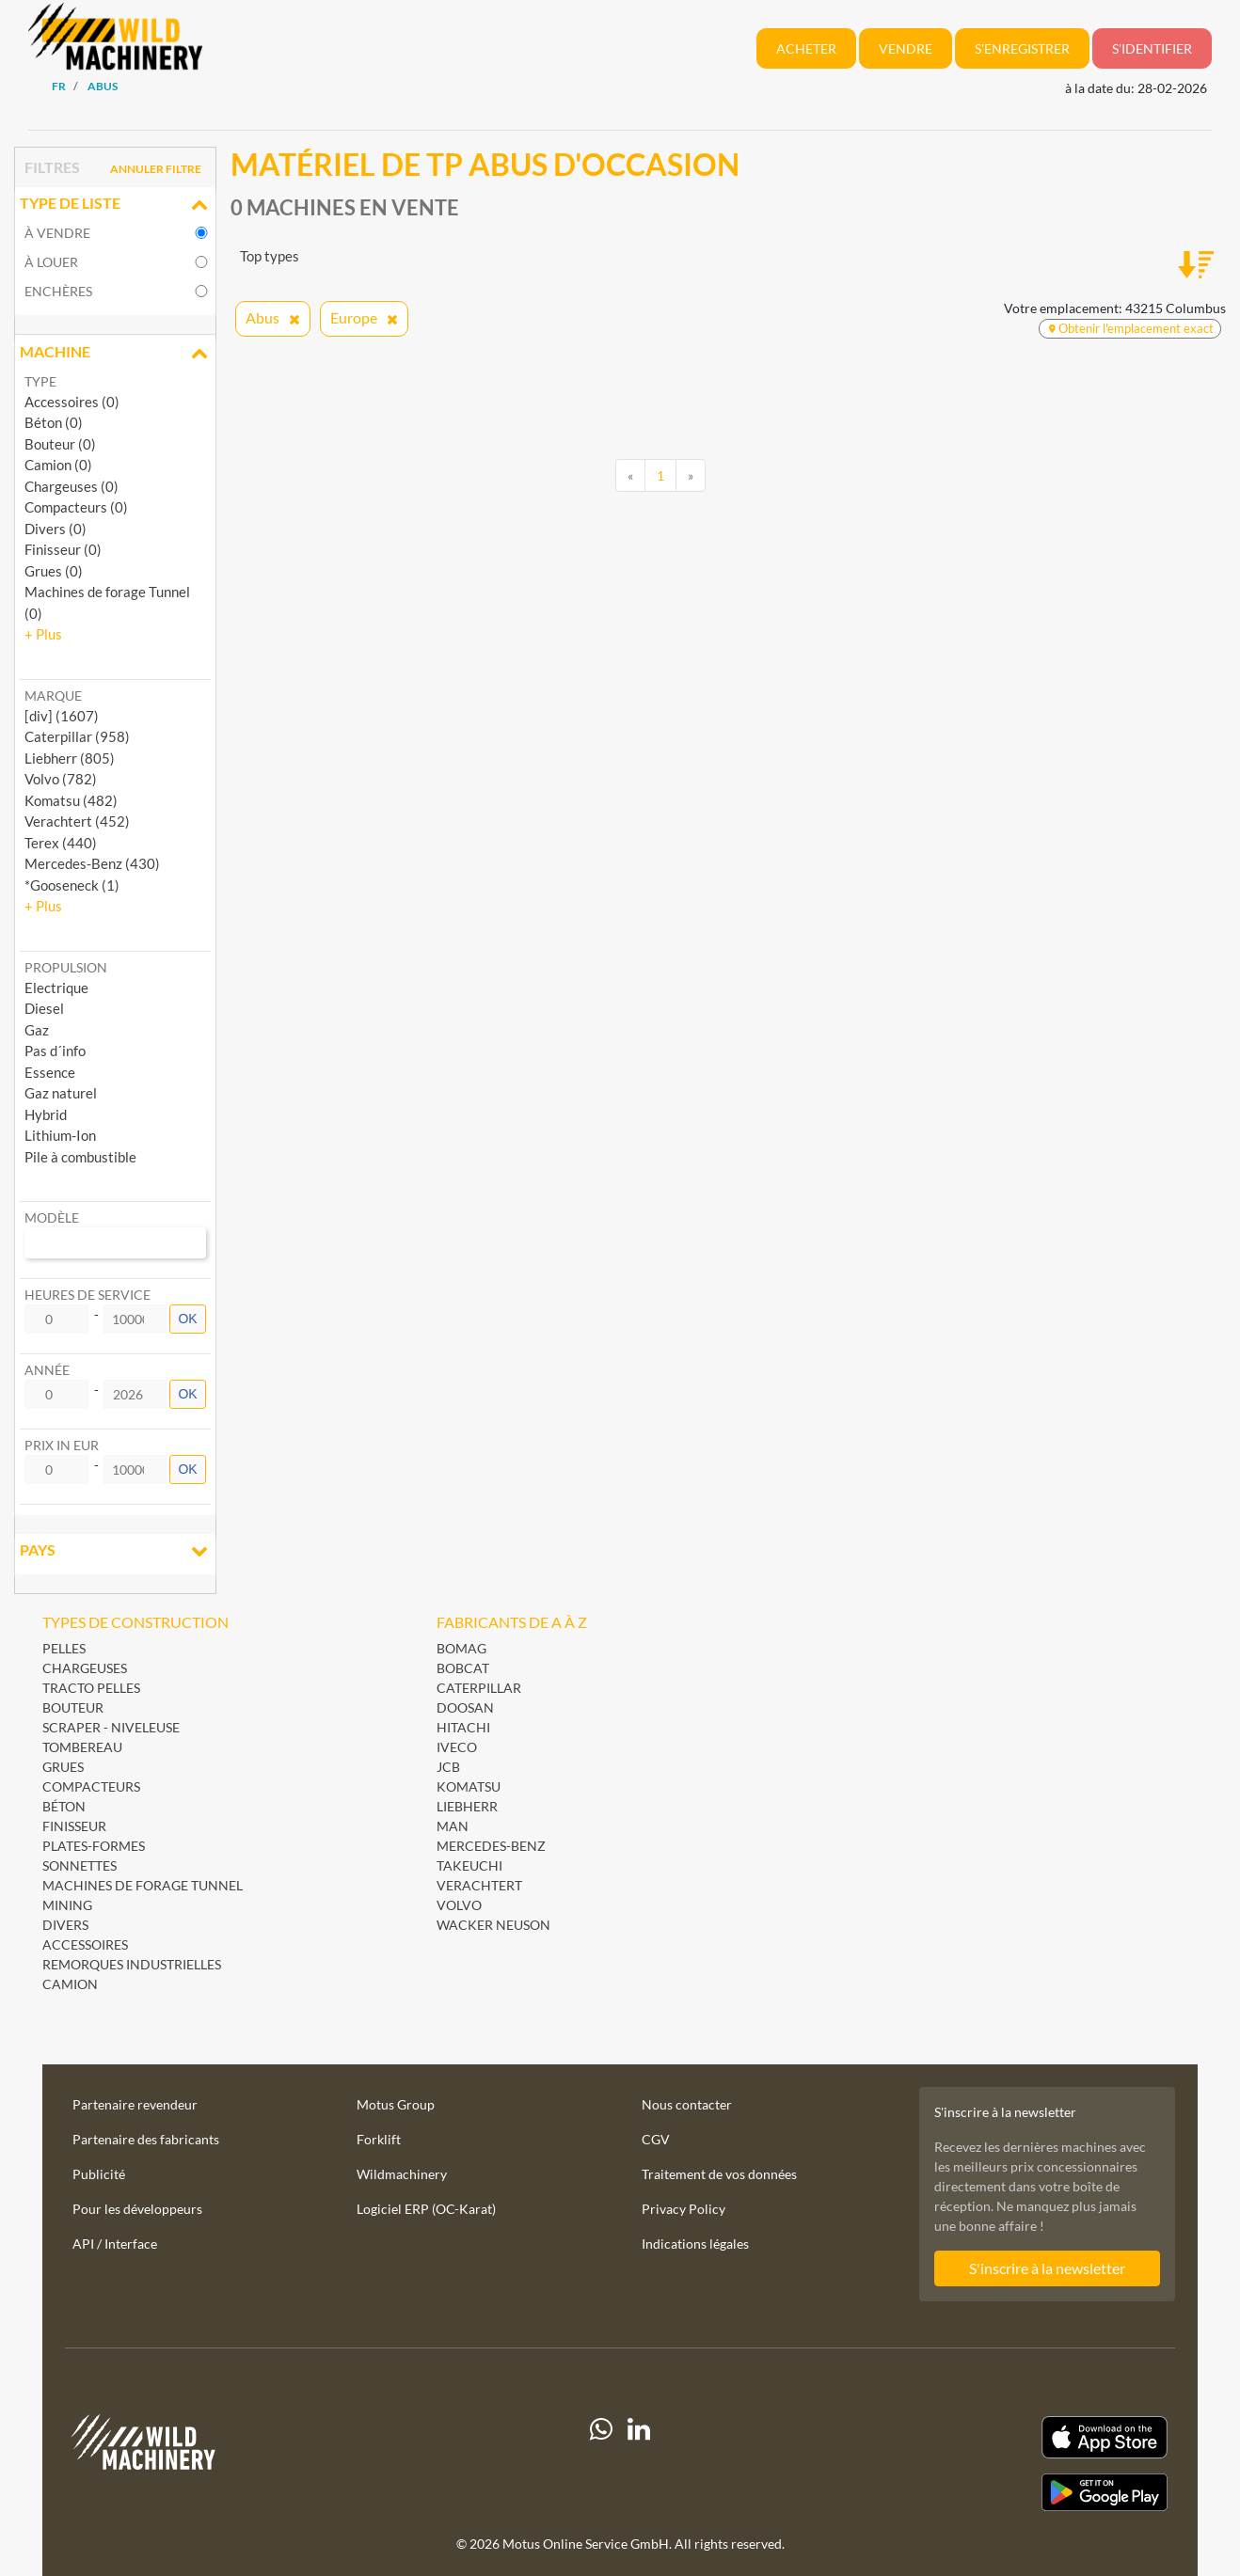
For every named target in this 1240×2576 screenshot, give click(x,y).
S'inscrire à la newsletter (1047, 2268)
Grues (63, 1767)
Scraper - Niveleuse (111, 1727)
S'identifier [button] (1152, 48)
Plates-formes (93, 1846)
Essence (49, 1072)
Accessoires (85, 1944)
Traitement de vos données (719, 2174)
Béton (64, 1806)
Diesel (44, 1008)
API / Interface (114, 2244)
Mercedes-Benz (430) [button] (92, 863)
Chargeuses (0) (71, 486)
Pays (115, 1552)
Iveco (457, 1747)
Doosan (465, 1707)
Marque (53, 695)
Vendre (905, 48)
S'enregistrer (1022, 48)
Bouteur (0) (60, 443)
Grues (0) (53, 570)
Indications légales (695, 2244)
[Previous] (630, 476)
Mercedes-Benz (491, 1846)
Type (40, 381)
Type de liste (115, 205)
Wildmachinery (402, 2174)
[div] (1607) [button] (61, 715)
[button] (43, 633)
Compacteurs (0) (76, 506)
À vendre (57, 233)
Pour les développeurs (137, 2209)
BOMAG (461, 1648)
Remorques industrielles (131, 1964)
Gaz (36, 1029)
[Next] (691, 476)
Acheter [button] (806, 48)
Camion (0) (58, 464)
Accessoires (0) (71, 401)
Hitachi (463, 1727)
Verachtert (479, 1885)
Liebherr (467, 1806)
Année (47, 1370)
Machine (115, 353)
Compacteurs (91, 1786)
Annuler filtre (155, 169)
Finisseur (74, 1826)
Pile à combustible (80, 1156)
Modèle (51, 1217)
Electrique (56, 987)
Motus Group (396, 2104)
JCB (448, 1767)
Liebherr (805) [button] (69, 758)
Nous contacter (687, 2104)
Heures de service (87, 1295)
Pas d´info (55, 1050)
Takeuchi (469, 1865)
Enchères (58, 291)
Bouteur (72, 1707)
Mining (67, 1905)
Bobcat (463, 1668)
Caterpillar (479, 1688)
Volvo (459, 1905)
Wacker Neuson (493, 1925)
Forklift (379, 2139)
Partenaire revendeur (135, 2104)
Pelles (64, 1648)
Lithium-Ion (60, 1135)
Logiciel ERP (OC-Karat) (426, 2209)
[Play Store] (999, 2492)
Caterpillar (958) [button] (77, 736)
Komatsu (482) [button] (71, 800)
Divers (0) (55, 528)
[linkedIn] (639, 2463)
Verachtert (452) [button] (77, 821)
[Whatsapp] (601, 2463)
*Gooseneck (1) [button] (71, 885)
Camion (70, 1984)
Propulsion (65, 967)
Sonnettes (79, 1865)
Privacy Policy (683, 2209)
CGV (656, 2139)
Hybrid (45, 1114)
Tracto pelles (91, 1688)
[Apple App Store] (999, 2437)
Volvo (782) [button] (60, 778)
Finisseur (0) (63, 549)
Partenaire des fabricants (145, 2139)
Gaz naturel (60, 1092)
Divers (65, 1925)
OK (187, 1318)
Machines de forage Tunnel (142, 1885)
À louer (51, 262)
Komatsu (469, 1786)
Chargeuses (84, 1668)
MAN (453, 1826)
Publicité (98, 2174)
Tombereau (82, 1747)
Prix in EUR (61, 1445)
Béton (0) (53, 422)
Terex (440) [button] (60, 842)
